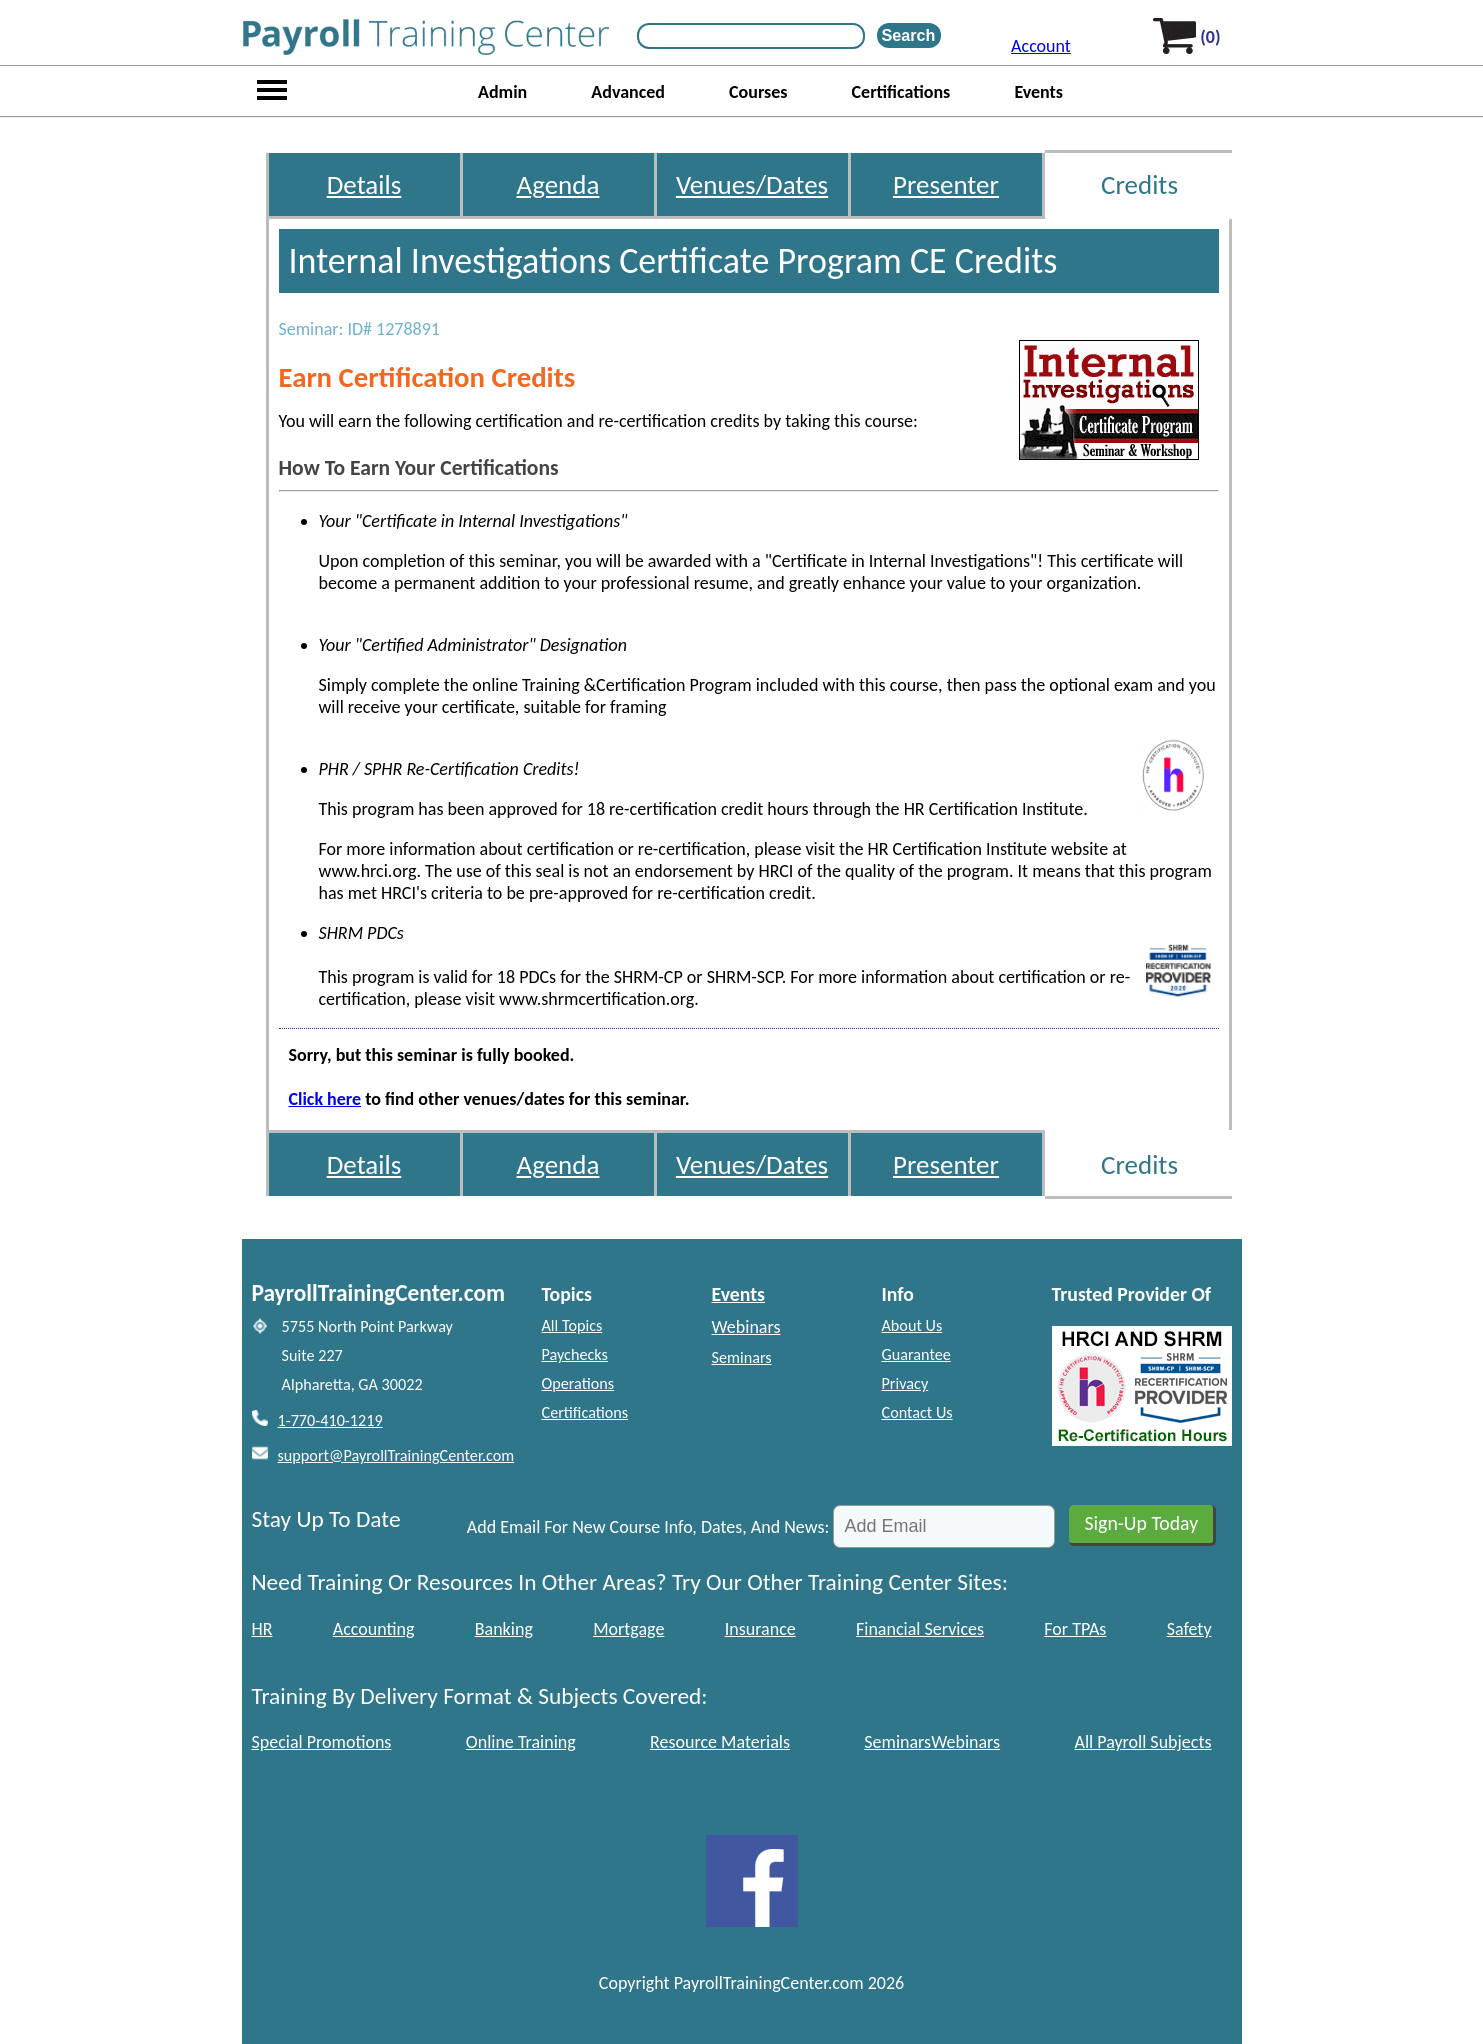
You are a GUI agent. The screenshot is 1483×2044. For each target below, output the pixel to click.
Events (1038, 92)
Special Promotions (322, 1742)
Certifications (901, 92)
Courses (758, 92)
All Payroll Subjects (1142, 1742)
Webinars (746, 1327)
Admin (502, 92)
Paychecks (575, 1354)
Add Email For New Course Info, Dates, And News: (648, 1527)
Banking (504, 1629)
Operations (578, 1383)
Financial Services (920, 1629)
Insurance (760, 1629)
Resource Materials (720, 1742)
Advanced (628, 92)
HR (262, 1629)
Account (1041, 46)
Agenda (558, 184)
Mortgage (628, 1629)
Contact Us (917, 1412)
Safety (1189, 1629)
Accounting (374, 1629)
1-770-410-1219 (330, 1420)
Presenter (946, 184)
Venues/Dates (752, 184)
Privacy (905, 1383)
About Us (912, 1325)
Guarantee (916, 1354)
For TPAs (1075, 1629)
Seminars (742, 1357)
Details (364, 184)
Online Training (521, 1742)
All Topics (572, 1325)
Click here (325, 1099)
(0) (1210, 37)
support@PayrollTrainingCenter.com (396, 1455)
